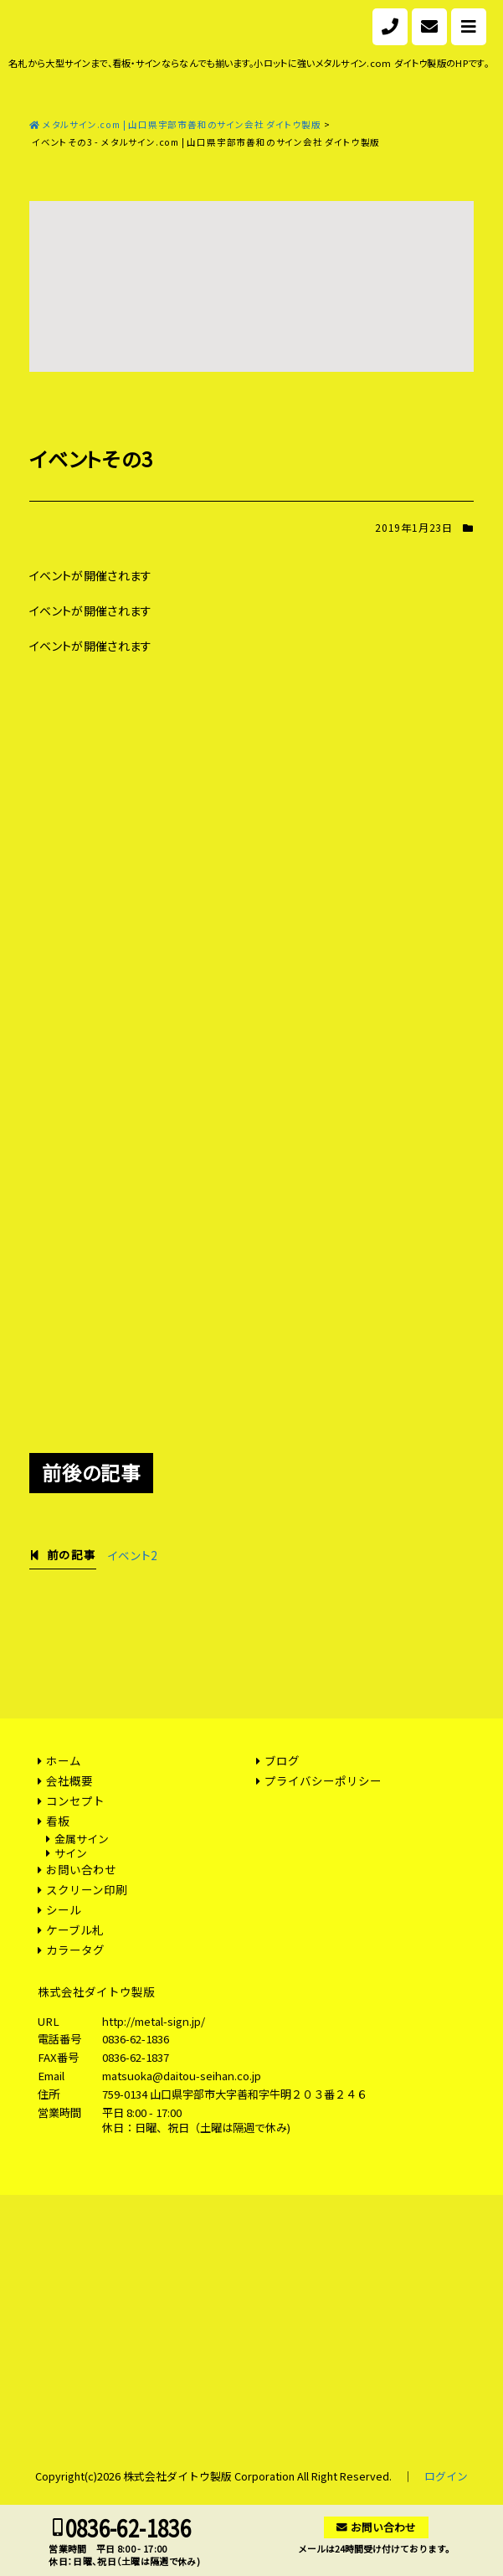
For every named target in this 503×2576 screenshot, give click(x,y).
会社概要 (69, 1780)
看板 (57, 1820)
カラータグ (75, 1949)
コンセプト (75, 1800)
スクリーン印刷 (86, 1889)
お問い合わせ (81, 1869)
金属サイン (81, 1839)
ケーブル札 (75, 1929)
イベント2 (132, 1555)
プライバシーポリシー (323, 1780)
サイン (70, 1853)
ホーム (63, 1760)
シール (63, 1909)
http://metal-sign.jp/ (153, 2021)
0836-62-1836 (135, 2039)
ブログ (282, 1760)
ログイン (446, 2476)
